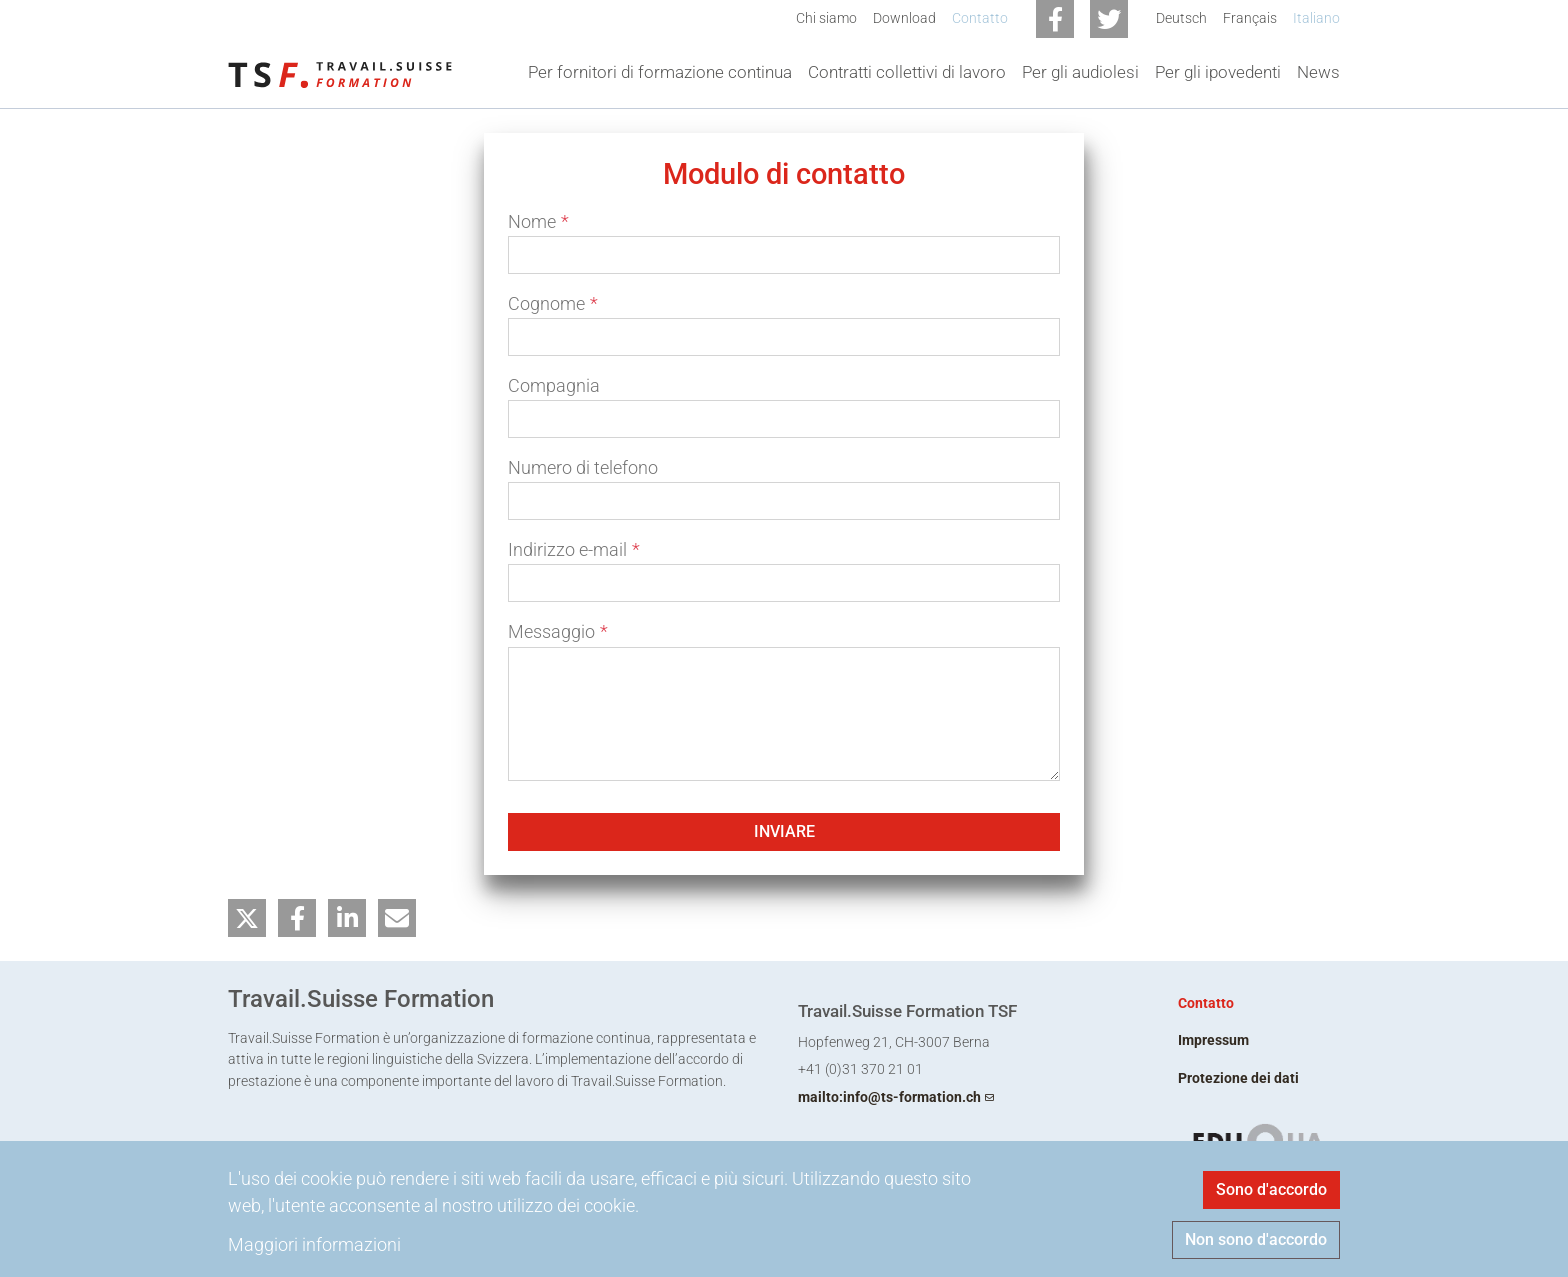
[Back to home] (340, 73)
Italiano (1316, 18)
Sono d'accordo (1271, 1189)
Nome (538, 221)
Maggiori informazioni (314, 1244)
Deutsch (1181, 18)
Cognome (553, 303)
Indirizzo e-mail (574, 549)
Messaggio (558, 631)
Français (1250, 18)
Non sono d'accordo (1256, 1239)
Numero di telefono (583, 467)
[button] (247, 918)
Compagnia (554, 385)
